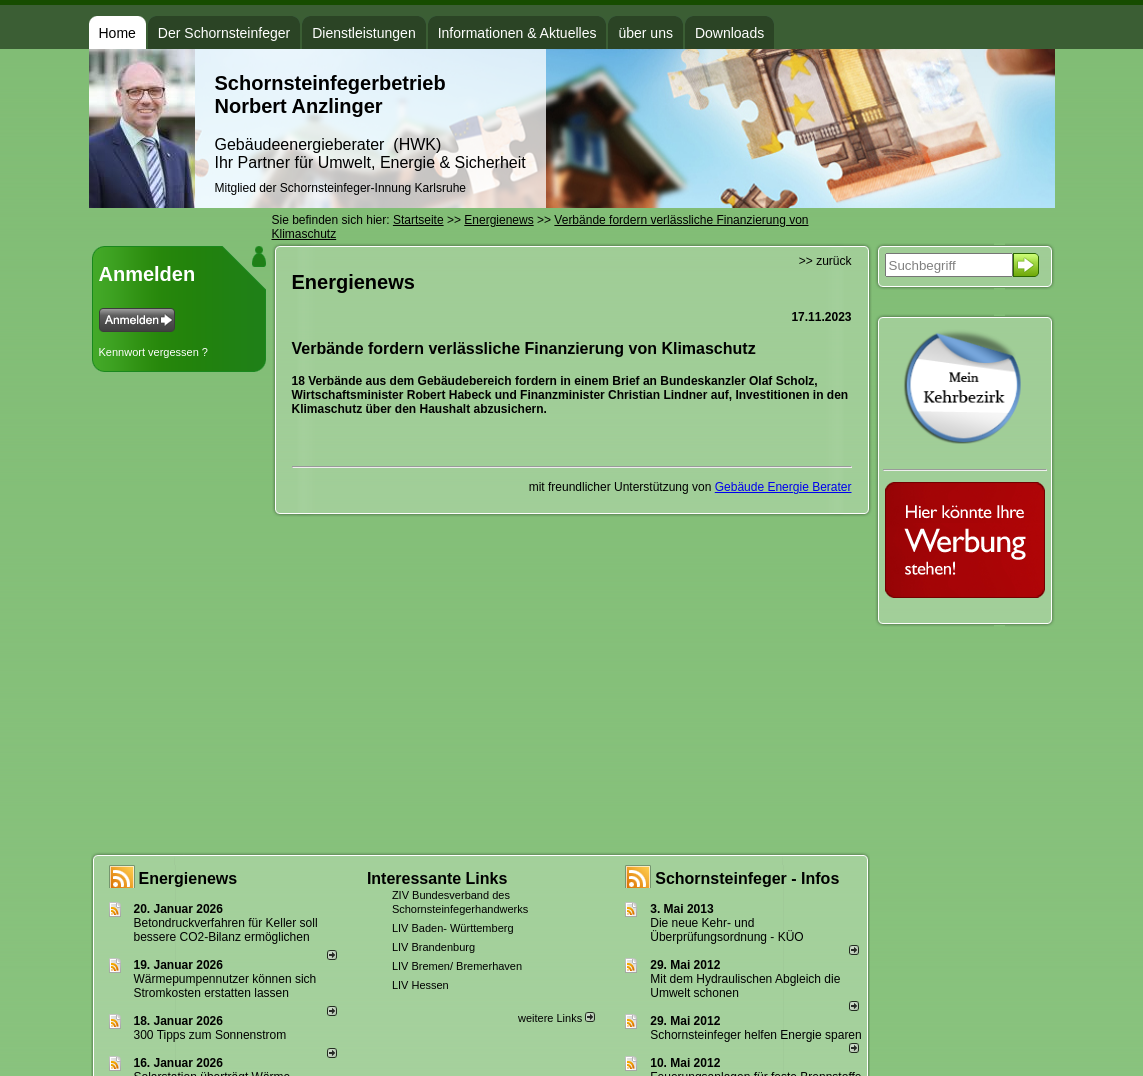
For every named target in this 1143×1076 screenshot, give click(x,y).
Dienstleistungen (364, 33)
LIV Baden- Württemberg (453, 928)
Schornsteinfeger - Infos (747, 878)
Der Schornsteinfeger (224, 33)
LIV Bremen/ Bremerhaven (457, 966)
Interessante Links (437, 878)
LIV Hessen (420, 985)
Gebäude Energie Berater (783, 487)
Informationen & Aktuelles (517, 33)
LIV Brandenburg (433, 947)
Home (117, 33)
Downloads (729, 33)
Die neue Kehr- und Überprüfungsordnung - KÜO (726, 930)
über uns (645, 33)
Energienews (188, 878)
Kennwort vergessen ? (153, 352)
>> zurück (825, 261)
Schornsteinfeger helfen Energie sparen (755, 1035)
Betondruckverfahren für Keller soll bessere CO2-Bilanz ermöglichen (226, 930)
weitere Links (556, 1018)
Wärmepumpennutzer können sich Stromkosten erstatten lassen (225, 986)
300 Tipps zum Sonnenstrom (210, 1035)
